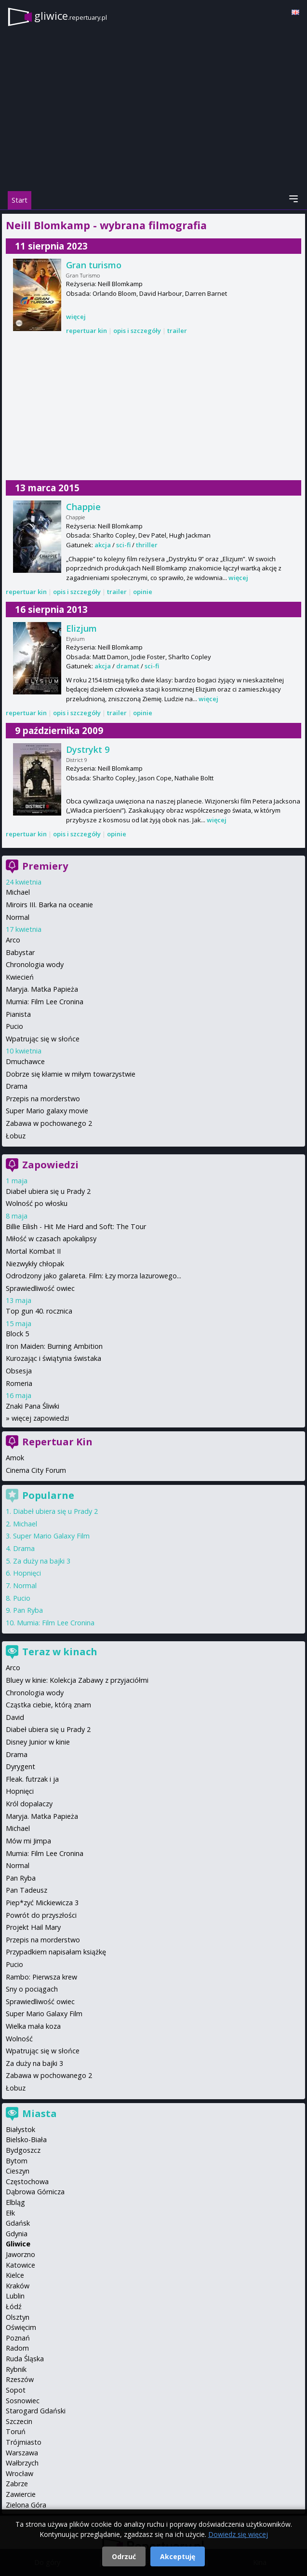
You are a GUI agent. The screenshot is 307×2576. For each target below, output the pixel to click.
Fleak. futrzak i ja (32, 1779)
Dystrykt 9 (87, 749)
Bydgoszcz (23, 2150)
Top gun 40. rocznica (39, 1311)
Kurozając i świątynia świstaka (53, 1358)
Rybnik (16, 2369)
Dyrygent (20, 1766)
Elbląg (15, 2202)
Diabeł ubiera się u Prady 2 (48, 1191)
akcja (102, 544)
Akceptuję (177, 2556)
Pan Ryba (28, 1610)
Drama (16, 1086)
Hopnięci (27, 1573)
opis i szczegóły (137, 330)
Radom (17, 2348)
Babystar (20, 952)
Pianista (18, 1014)
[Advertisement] (153, 408)
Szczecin (19, 2421)
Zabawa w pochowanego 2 (49, 1123)
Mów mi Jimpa (28, 1840)
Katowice (20, 2265)
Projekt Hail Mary (33, 1927)
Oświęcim (21, 2327)
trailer (177, 330)
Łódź (14, 2306)
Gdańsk (18, 2223)
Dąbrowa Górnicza (35, 2191)
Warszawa (22, 2452)
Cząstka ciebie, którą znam (48, 1704)
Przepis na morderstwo (43, 1098)
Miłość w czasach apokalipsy (51, 1238)
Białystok (20, 2129)
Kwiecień (20, 977)
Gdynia (16, 2233)
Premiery (45, 866)
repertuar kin (86, 330)
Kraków (17, 2285)
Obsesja (19, 1370)
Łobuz (16, 1135)
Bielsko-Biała (26, 2139)
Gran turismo (93, 265)
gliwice (70, 16)
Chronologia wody (35, 964)
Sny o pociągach (32, 1989)
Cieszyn (17, 2170)
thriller (147, 544)
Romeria (19, 1383)
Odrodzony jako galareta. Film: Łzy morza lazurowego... (93, 1275)
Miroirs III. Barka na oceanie (49, 904)
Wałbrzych (22, 2462)
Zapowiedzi (50, 1164)
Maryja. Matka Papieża (42, 989)
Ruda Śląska (25, 2358)
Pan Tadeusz (26, 1890)
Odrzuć (124, 2556)
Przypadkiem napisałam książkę (56, 1951)
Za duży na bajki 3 (41, 1560)
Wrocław (19, 2473)
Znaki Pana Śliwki (32, 1406)
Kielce (15, 2275)
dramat (127, 666)
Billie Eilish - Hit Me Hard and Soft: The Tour (76, 1226)
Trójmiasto (23, 2442)
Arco (13, 939)
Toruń (16, 2431)
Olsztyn (17, 2317)
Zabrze (17, 2483)
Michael (18, 892)
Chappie (83, 506)
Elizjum (81, 628)
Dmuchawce (25, 1061)
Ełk (10, 2212)
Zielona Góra (26, 2504)
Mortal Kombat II (33, 1251)
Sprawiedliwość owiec (40, 1288)
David (15, 1717)
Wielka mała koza (33, 2026)
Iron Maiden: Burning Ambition (54, 1346)
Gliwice (18, 2243)
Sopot (16, 2390)
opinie (142, 591)
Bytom (16, 2160)
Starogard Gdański (36, 2410)
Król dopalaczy (29, 1803)
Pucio (14, 1026)
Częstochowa (27, 2181)
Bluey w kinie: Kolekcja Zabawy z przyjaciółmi (77, 1680)
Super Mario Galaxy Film (51, 1535)
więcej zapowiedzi (40, 1418)
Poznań (18, 2337)
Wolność (19, 2038)
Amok (15, 1457)
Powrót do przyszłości (41, 1915)
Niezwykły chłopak (35, 1263)
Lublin (15, 2295)
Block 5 (17, 1333)
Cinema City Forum (36, 1470)
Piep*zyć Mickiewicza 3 (42, 1902)
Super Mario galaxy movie (47, 1110)
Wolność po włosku (36, 1203)
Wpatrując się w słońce (43, 1038)
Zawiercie (21, 2494)
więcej (76, 316)
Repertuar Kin (57, 1441)
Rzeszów (20, 2379)
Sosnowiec (23, 2400)
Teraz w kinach (59, 1651)
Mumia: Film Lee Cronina (44, 1001)
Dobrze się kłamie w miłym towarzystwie (70, 1074)
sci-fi (123, 544)
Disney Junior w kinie (38, 1741)
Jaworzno (20, 2254)
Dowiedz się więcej (238, 2534)
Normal (17, 917)
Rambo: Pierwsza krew (41, 1976)
